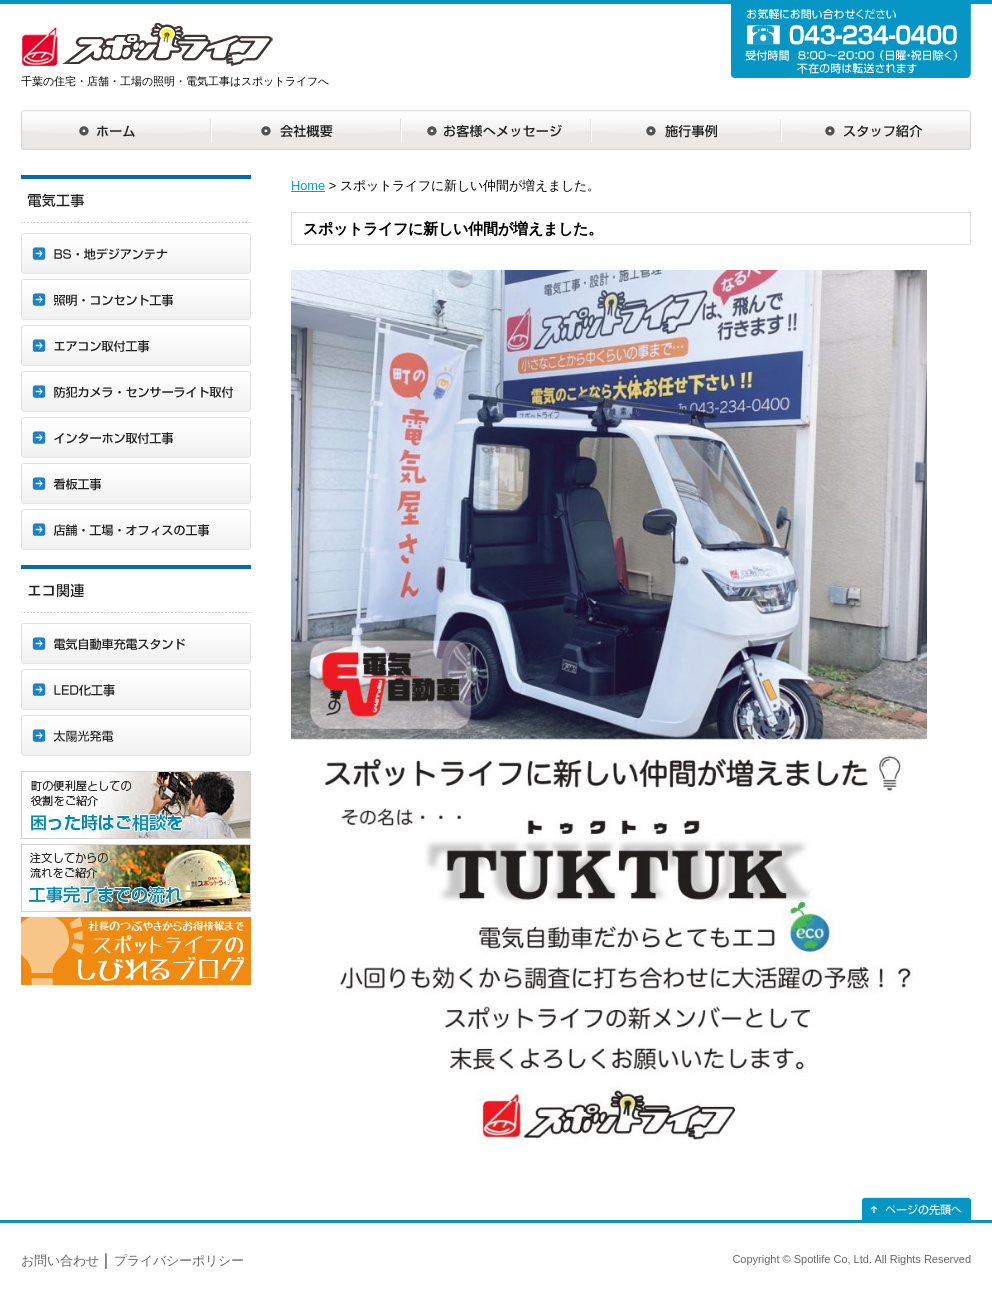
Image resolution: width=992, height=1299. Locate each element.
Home (308, 185)
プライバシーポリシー (179, 1260)
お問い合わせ (60, 1260)
